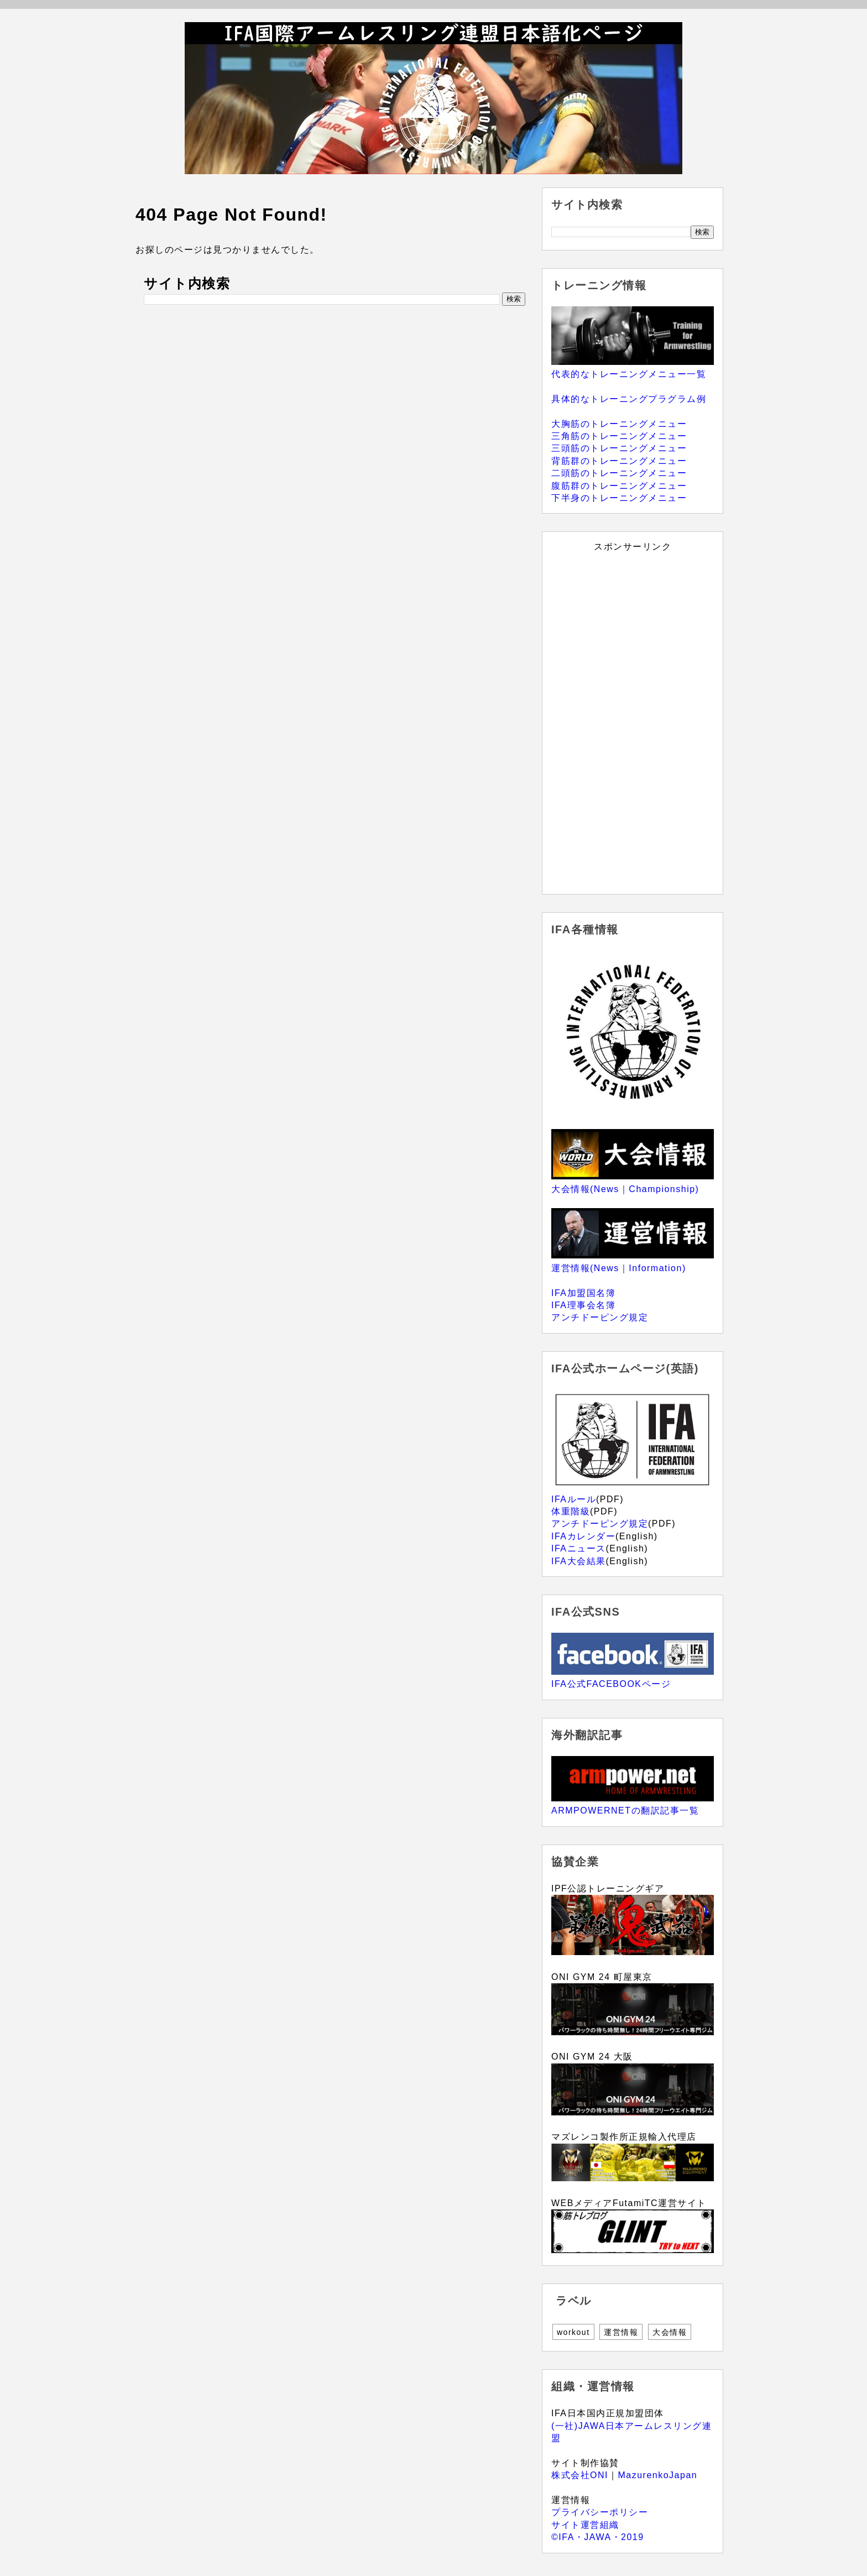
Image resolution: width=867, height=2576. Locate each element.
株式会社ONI (579, 2475)
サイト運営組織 (585, 2525)
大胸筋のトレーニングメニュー (619, 424)
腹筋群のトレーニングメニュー (619, 485)
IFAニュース (578, 1548)
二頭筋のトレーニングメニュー (619, 473)
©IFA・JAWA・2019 (597, 2537)
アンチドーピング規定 (599, 1317)
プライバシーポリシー (599, 2512)
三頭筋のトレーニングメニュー (619, 448)
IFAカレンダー (583, 1536)
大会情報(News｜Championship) (625, 1189)
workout (573, 2332)
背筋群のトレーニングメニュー (619, 461)
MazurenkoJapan (657, 2475)
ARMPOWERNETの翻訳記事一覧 (625, 1810)
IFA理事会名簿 (583, 1305)
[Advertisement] (632, 719)
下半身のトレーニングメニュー (619, 498)
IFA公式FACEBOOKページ (611, 1684)
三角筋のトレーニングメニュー (619, 436)
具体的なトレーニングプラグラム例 (628, 399)
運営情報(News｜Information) (618, 1268)
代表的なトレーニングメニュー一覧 (628, 374)
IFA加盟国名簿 (583, 1293)
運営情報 (621, 2332)
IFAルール (573, 1499)
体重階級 (570, 1511)
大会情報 (669, 2332)
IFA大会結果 (578, 1561)
